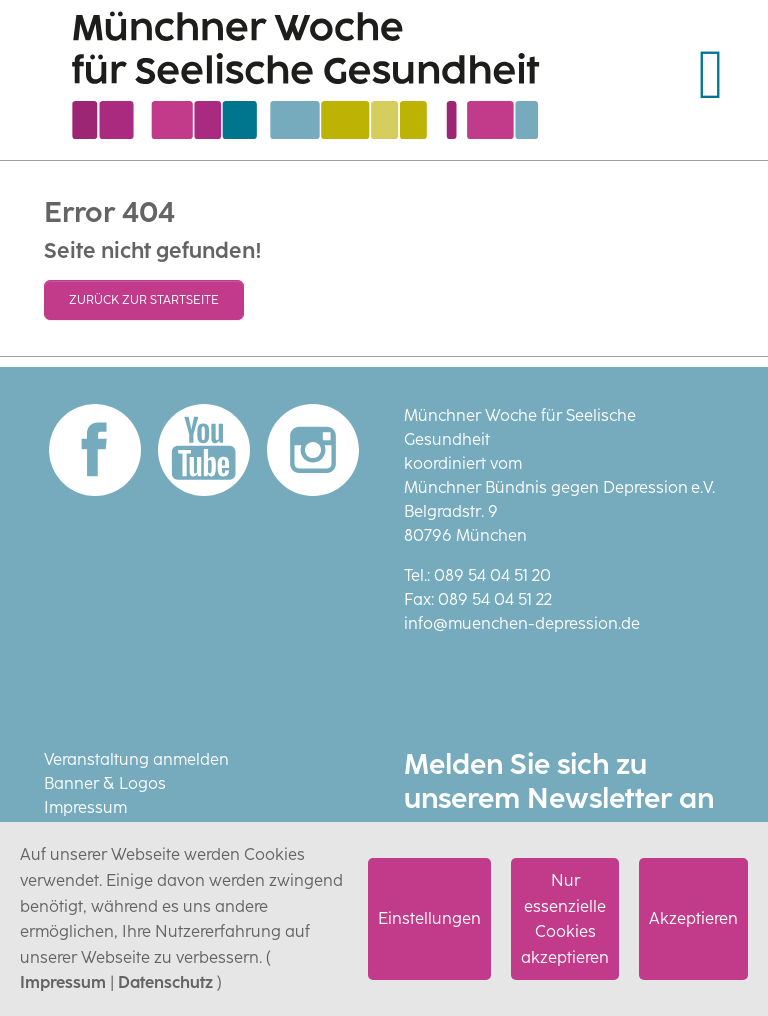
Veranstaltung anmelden (136, 759)
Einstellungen (429, 918)
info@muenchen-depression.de (522, 623)
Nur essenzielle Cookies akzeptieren (565, 919)
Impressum (63, 982)
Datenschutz (165, 982)
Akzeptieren (693, 918)
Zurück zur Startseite (144, 300)
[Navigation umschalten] (711, 75)
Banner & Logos (105, 783)
